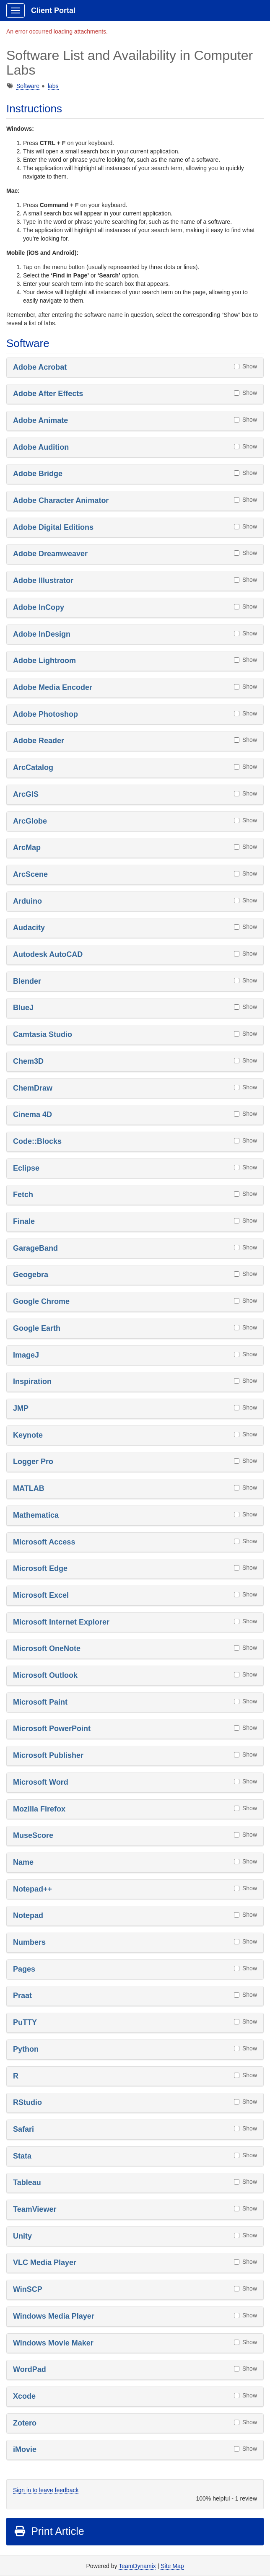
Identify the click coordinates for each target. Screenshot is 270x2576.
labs (53, 86)
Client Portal (53, 10)
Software (27, 86)
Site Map (172, 2566)
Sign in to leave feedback (45, 2490)
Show (245, 366)
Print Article (48, 2531)
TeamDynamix (137, 2566)
